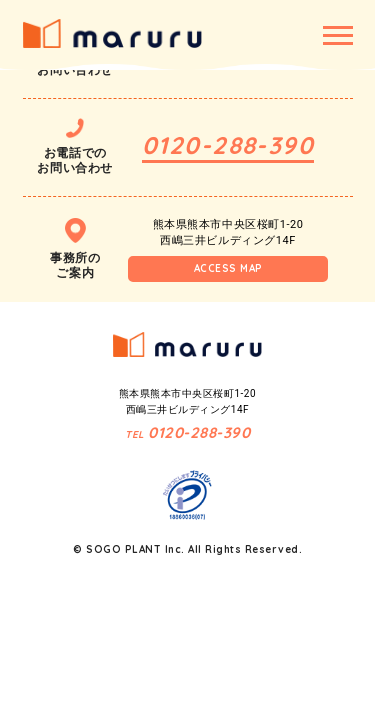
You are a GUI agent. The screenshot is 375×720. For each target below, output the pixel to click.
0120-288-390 (228, 145)
